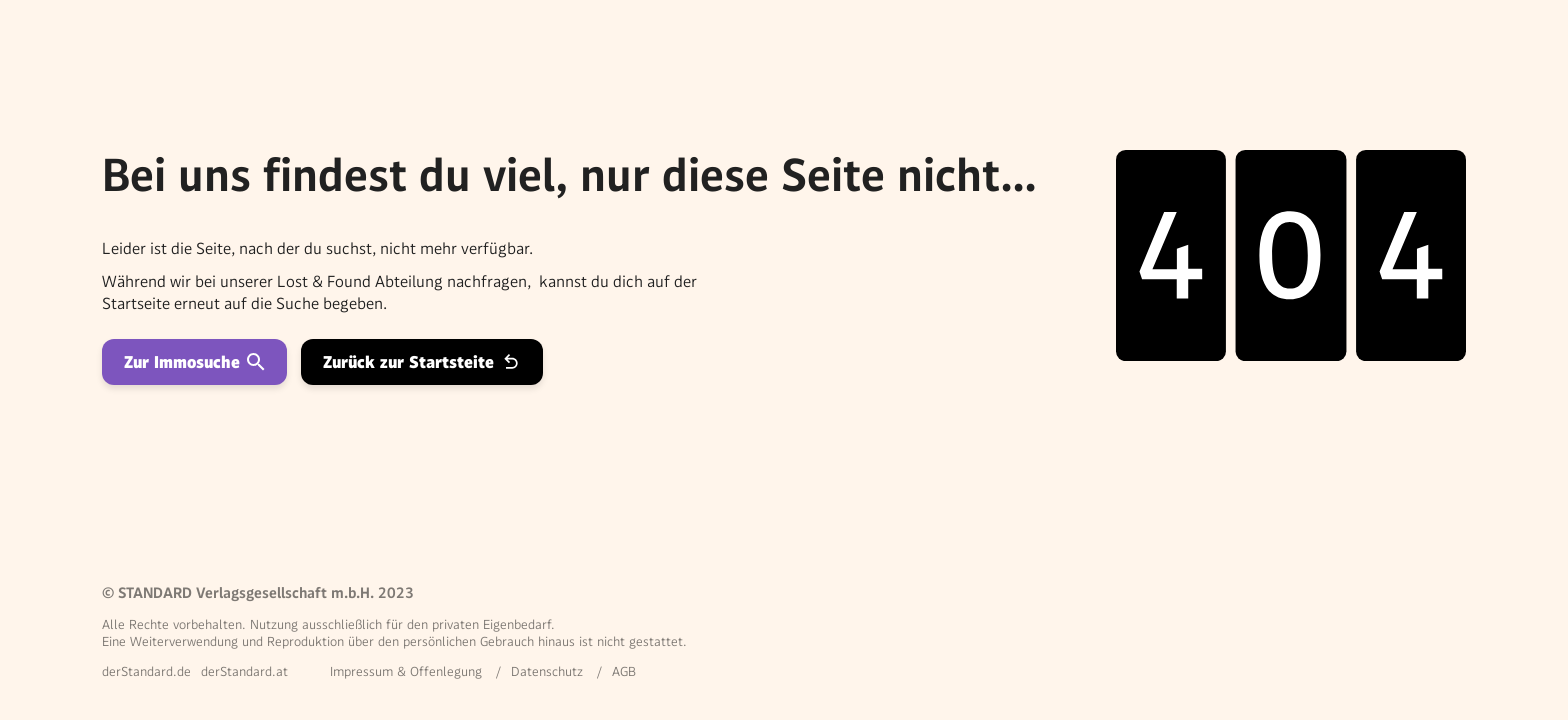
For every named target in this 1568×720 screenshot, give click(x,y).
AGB (624, 671)
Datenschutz (547, 671)
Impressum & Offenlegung (406, 671)
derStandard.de (146, 671)
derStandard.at (244, 671)
